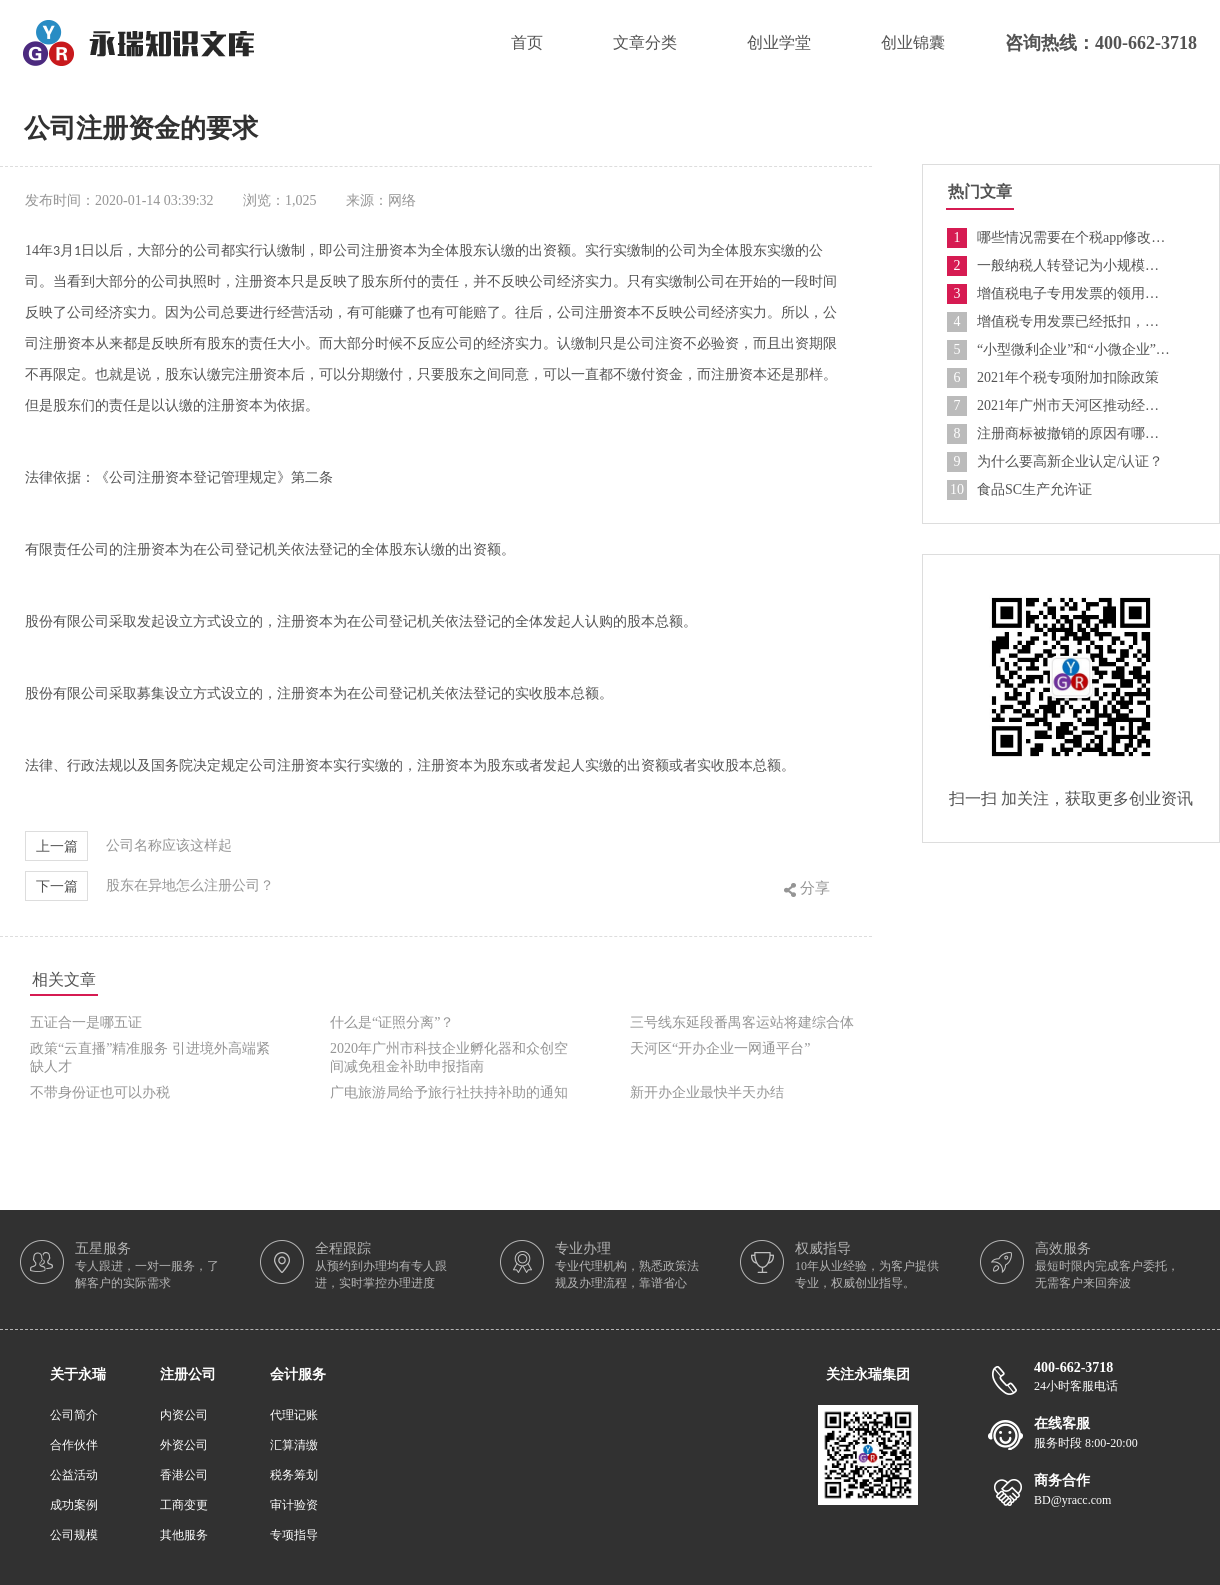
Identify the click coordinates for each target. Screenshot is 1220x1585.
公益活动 (74, 1475)
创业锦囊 (913, 42)
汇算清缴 (294, 1445)
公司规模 (74, 1535)
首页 (527, 42)
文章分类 (645, 42)
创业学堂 (779, 42)
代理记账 (294, 1415)
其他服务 (184, 1535)
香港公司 (184, 1475)
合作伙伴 (74, 1445)
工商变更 (184, 1505)
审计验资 (294, 1505)
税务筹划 (294, 1475)
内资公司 (184, 1415)
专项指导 (294, 1535)
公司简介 (74, 1415)
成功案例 (74, 1505)
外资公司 (184, 1445)
